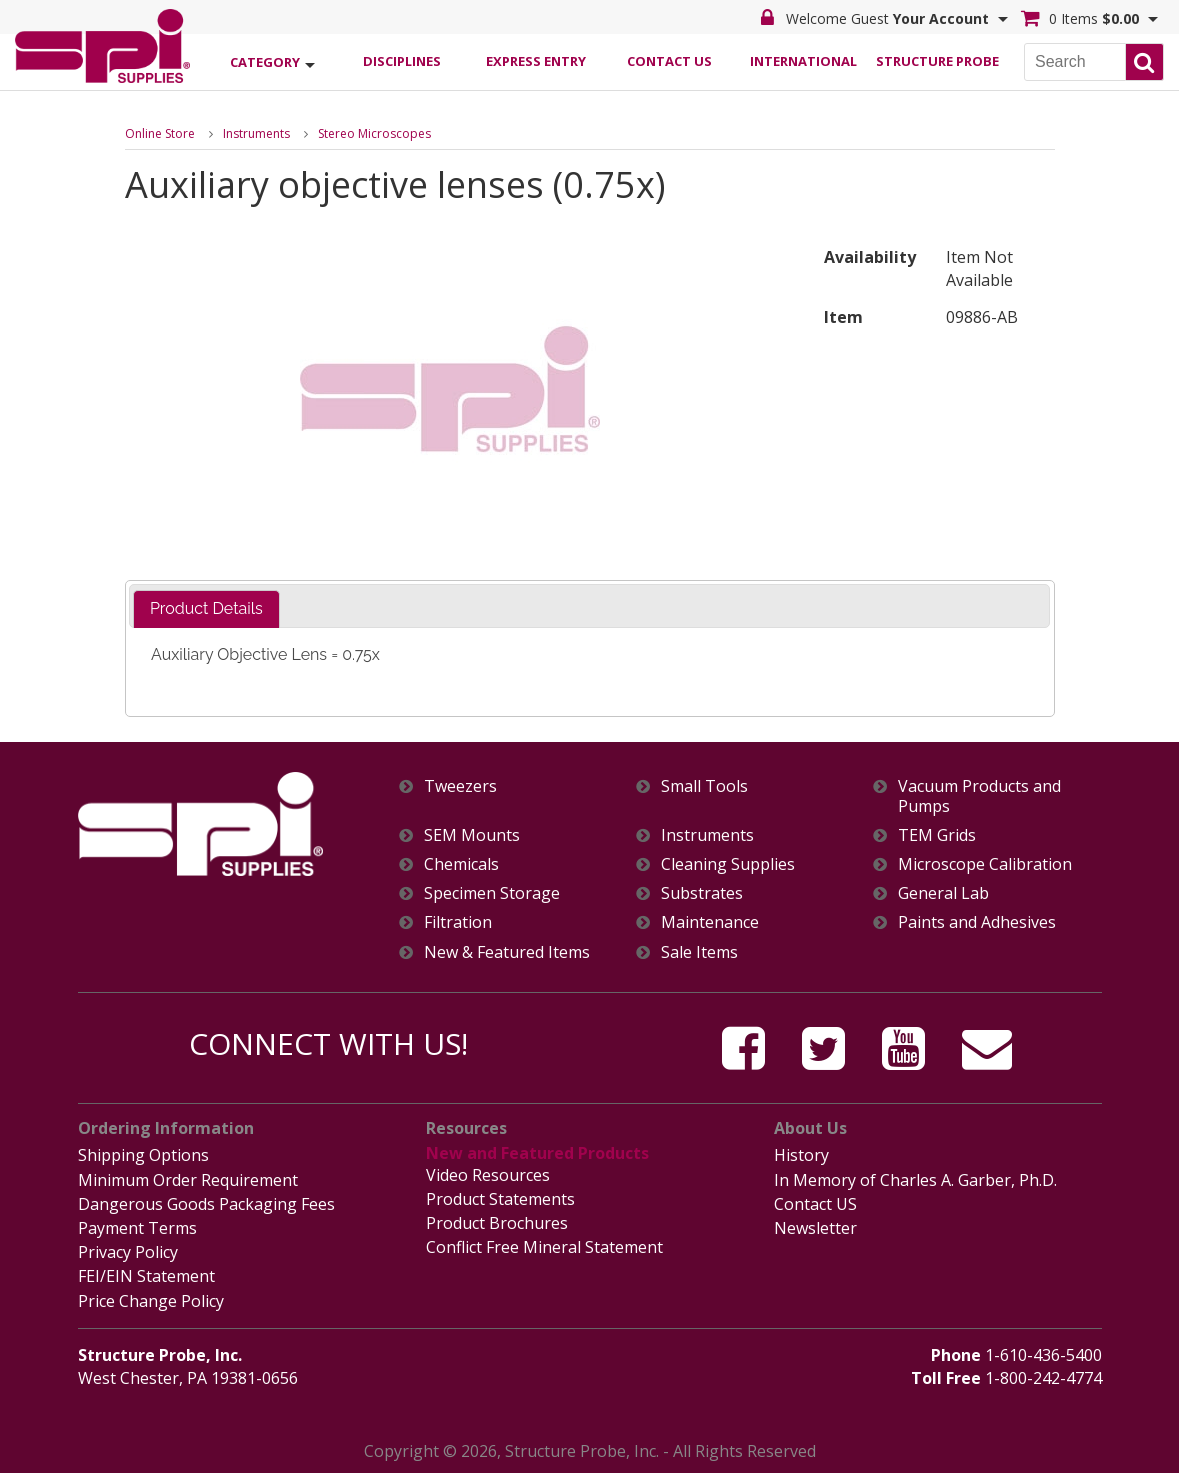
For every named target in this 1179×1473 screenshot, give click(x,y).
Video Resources (488, 1175)
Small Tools (704, 786)
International (803, 61)
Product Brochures (497, 1223)
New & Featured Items (507, 952)
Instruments (256, 133)
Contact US (815, 1204)
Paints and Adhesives (977, 922)
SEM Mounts (472, 835)
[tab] (206, 609)
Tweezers (460, 786)
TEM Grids (937, 835)
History (801, 1155)
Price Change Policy (151, 1301)
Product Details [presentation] (206, 608)
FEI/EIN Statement (146, 1276)
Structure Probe (937, 61)
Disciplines (402, 61)
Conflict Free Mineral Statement (544, 1247)
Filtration (458, 922)
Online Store (160, 133)
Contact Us (669, 61)
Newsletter (815, 1228)
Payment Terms (137, 1228)
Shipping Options (143, 1155)
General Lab (943, 893)
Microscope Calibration (985, 864)
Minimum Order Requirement (188, 1180)
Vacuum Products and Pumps (979, 796)
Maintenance (710, 922)
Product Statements (500, 1199)
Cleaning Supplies (728, 864)
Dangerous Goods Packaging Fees (206, 1204)
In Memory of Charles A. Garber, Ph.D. (915, 1180)
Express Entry (536, 61)
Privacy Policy (128, 1252)
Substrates (702, 893)
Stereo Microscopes (374, 133)
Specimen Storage (492, 893)
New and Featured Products (537, 1153)
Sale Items (699, 952)
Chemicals (461, 864)
